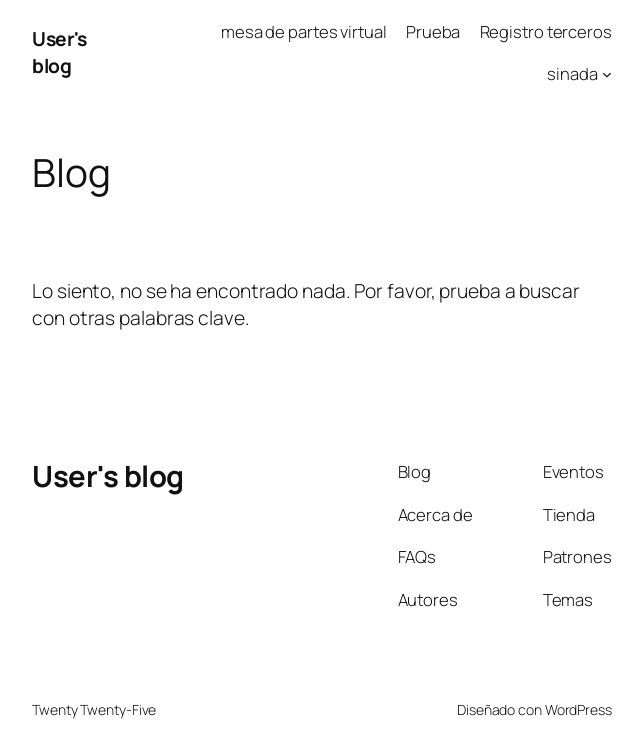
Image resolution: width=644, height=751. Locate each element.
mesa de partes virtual (304, 31)
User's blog (59, 52)
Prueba (433, 31)
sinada (572, 73)
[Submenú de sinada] (607, 74)
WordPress (578, 709)
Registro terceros (546, 31)
